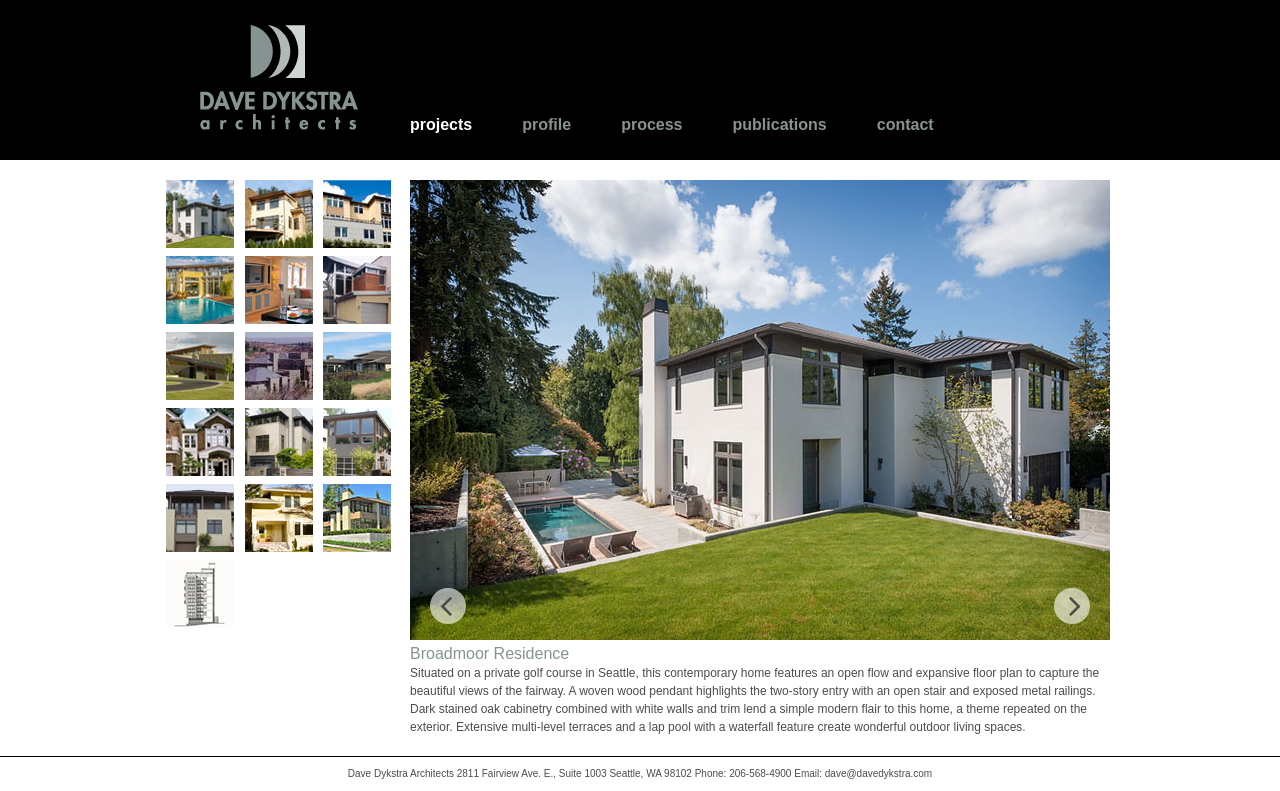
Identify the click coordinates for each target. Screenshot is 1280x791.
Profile (546, 124)
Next (1066, 596)
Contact (905, 124)
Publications (780, 124)
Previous (448, 596)
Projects (441, 124)
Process (651, 124)
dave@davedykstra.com (878, 773)
